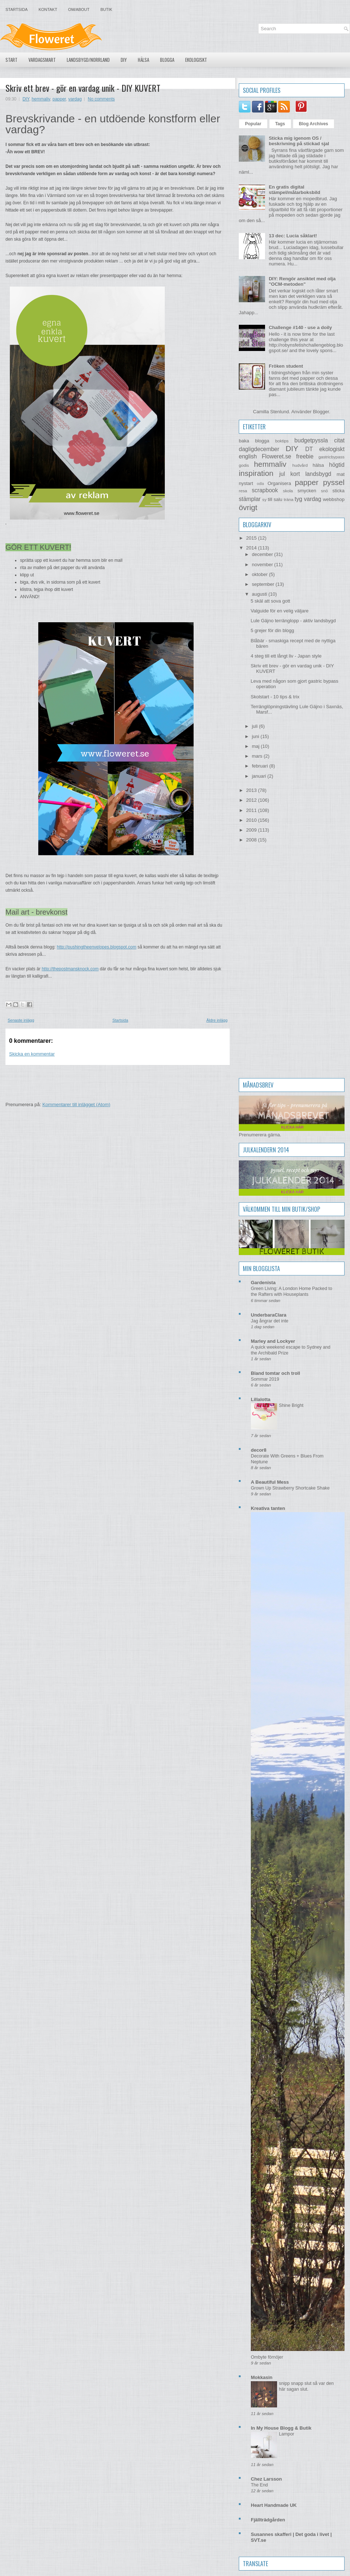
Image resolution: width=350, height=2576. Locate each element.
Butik (106, 9)
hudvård (300, 465)
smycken (307, 490)
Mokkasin (261, 2377)
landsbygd (318, 474)
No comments (101, 99)
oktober (260, 574)
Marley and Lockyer (273, 1341)
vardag (75, 99)
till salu (275, 499)
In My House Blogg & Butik (281, 2428)
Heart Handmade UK (274, 2505)
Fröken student (286, 366)
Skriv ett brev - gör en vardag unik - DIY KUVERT (82, 87)
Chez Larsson (266, 2479)
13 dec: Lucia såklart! (293, 235)
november (263, 564)
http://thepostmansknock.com (70, 968)
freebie (305, 456)
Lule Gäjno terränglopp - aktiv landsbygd (292, 620)
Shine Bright (291, 1405)
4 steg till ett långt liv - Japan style (285, 656)
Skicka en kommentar (32, 1054)
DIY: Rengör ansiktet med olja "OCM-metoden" (302, 281)
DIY (124, 59)
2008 (252, 840)
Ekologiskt (196, 59)
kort (295, 474)
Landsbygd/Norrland (88, 59)
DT (309, 449)
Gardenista (263, 1282)
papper (59, 99)
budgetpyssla (311, 440)
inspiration (256, 473)
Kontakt (48, 9)
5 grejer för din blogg (272, 630)
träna (288, 499)
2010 (252, 820)
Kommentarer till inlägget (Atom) (76, 1104)
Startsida (16, 9)
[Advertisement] (138, 1081)
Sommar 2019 (265, 1379)
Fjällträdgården (268, 2519)
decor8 (259, 1450)
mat (341, 474)
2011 (252, 810)
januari (260, 776)
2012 (252, 800)
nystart (246, 483)
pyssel (334, 482)
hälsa (318, 465)
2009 (252, 830)
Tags (280, 123)
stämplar (250, 499)
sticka (338, 490)
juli (255, 726)
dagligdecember (259, 449)
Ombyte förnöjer (267, 2357)
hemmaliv (41, 99)
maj (256, 746)
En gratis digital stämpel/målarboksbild (294, 189)
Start (11, 59)
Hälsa (143, 59)
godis (244, 465)
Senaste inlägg (21, 1020)
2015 (252, 538)
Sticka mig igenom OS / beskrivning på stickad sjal (299, 140)
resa (243, 490)
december (263, 554)
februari (260, 766)
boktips (282, 440)
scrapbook (265, 490)
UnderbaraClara (269, 1315)
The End (259, 2485)
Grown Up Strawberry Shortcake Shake (290, 1488)
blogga (262, 440)
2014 (252, 548)
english (248, 456)
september (264, 584)
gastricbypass (332, 456)
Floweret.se (276, 456)
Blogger (321, 411)
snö (324, 490)
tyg (298, 499)
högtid (337, 465)
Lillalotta (260, 1399)
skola (288, 490)
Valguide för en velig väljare (279, 611)
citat (339, 440)
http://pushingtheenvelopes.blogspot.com (96, 947)
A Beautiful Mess (270, 1482)
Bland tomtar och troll (275, 1373)
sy (264, 499)
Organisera (279, 483)
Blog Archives (313, 123)
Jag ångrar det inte (269, 1320)
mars (258, 756)
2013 (252, 790)
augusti (260, 594)
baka (244, 440)
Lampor (286, 2434)
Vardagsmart (42, 59)
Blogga (167, 59)
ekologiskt (332, 449)
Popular (253, 123)
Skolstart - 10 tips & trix (274, 696)
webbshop (334, 499)
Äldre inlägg (217, 1020)
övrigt (248, 507)
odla (260, 484)
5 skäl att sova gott (270, 601)
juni (256, 736)
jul (282, 474)
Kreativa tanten (268, 1508)
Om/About (79, 9)
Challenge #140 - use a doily (300, 327)
